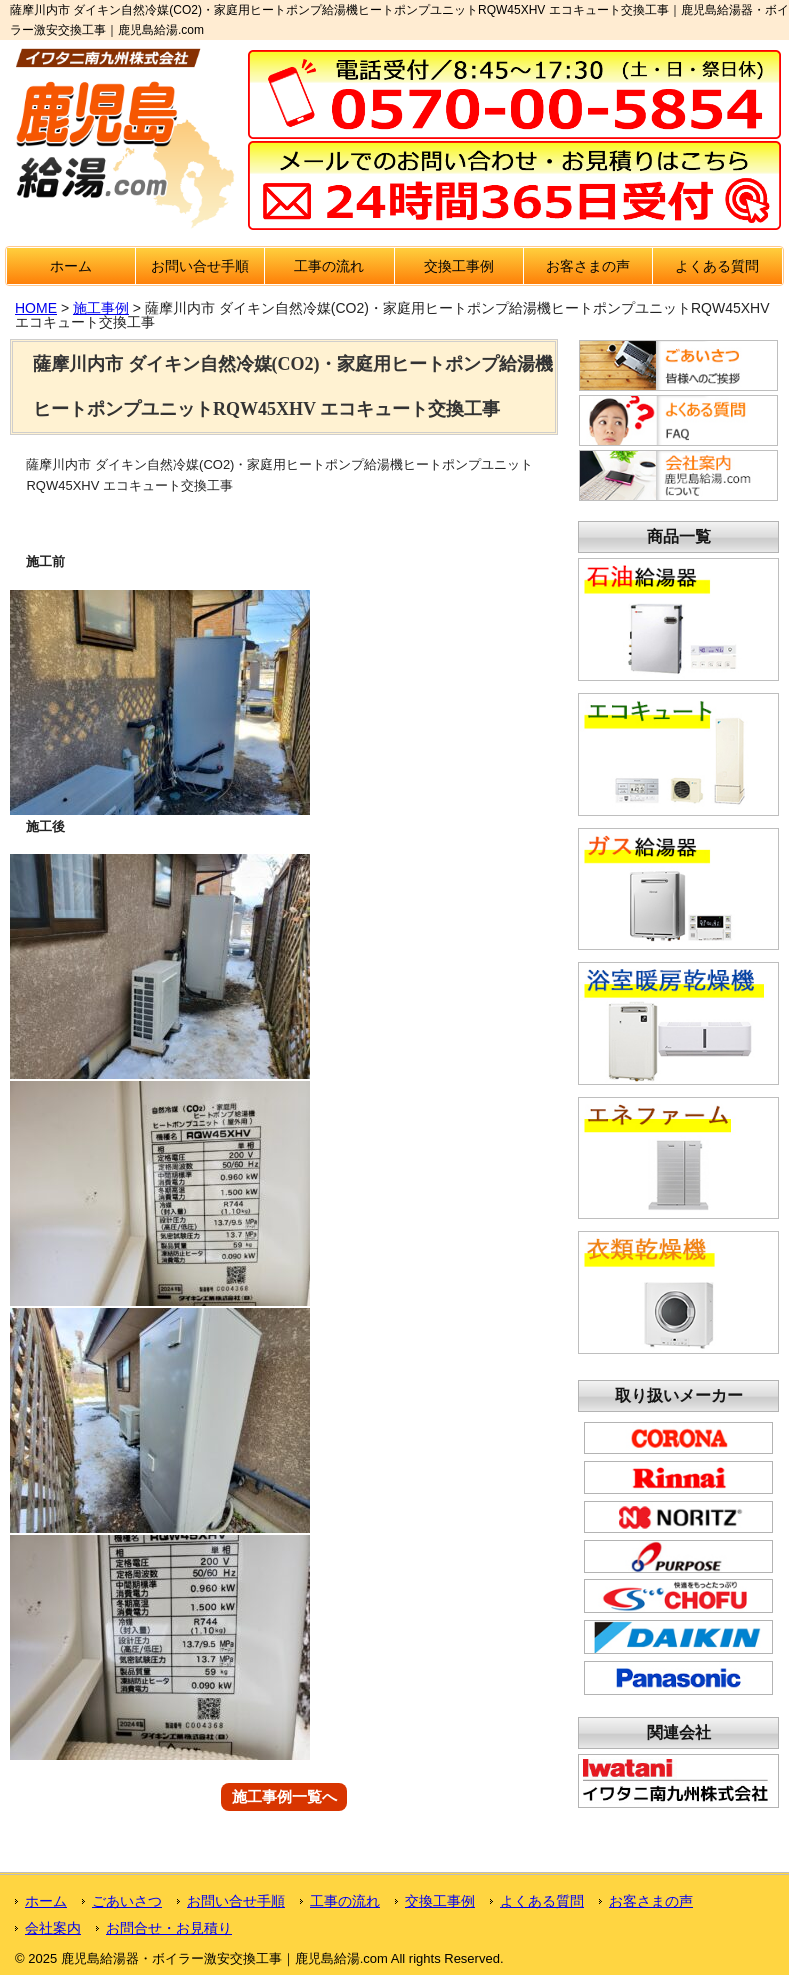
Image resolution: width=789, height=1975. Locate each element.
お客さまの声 (588, 266)
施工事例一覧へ (284, 1797)
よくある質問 (717, 266)
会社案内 (53, 1928)
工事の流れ (329, 266)
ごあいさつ (127, 1901)
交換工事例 (459, 266)
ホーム (71, 266)
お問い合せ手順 (200, 266)
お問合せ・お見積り (169, 1928)
